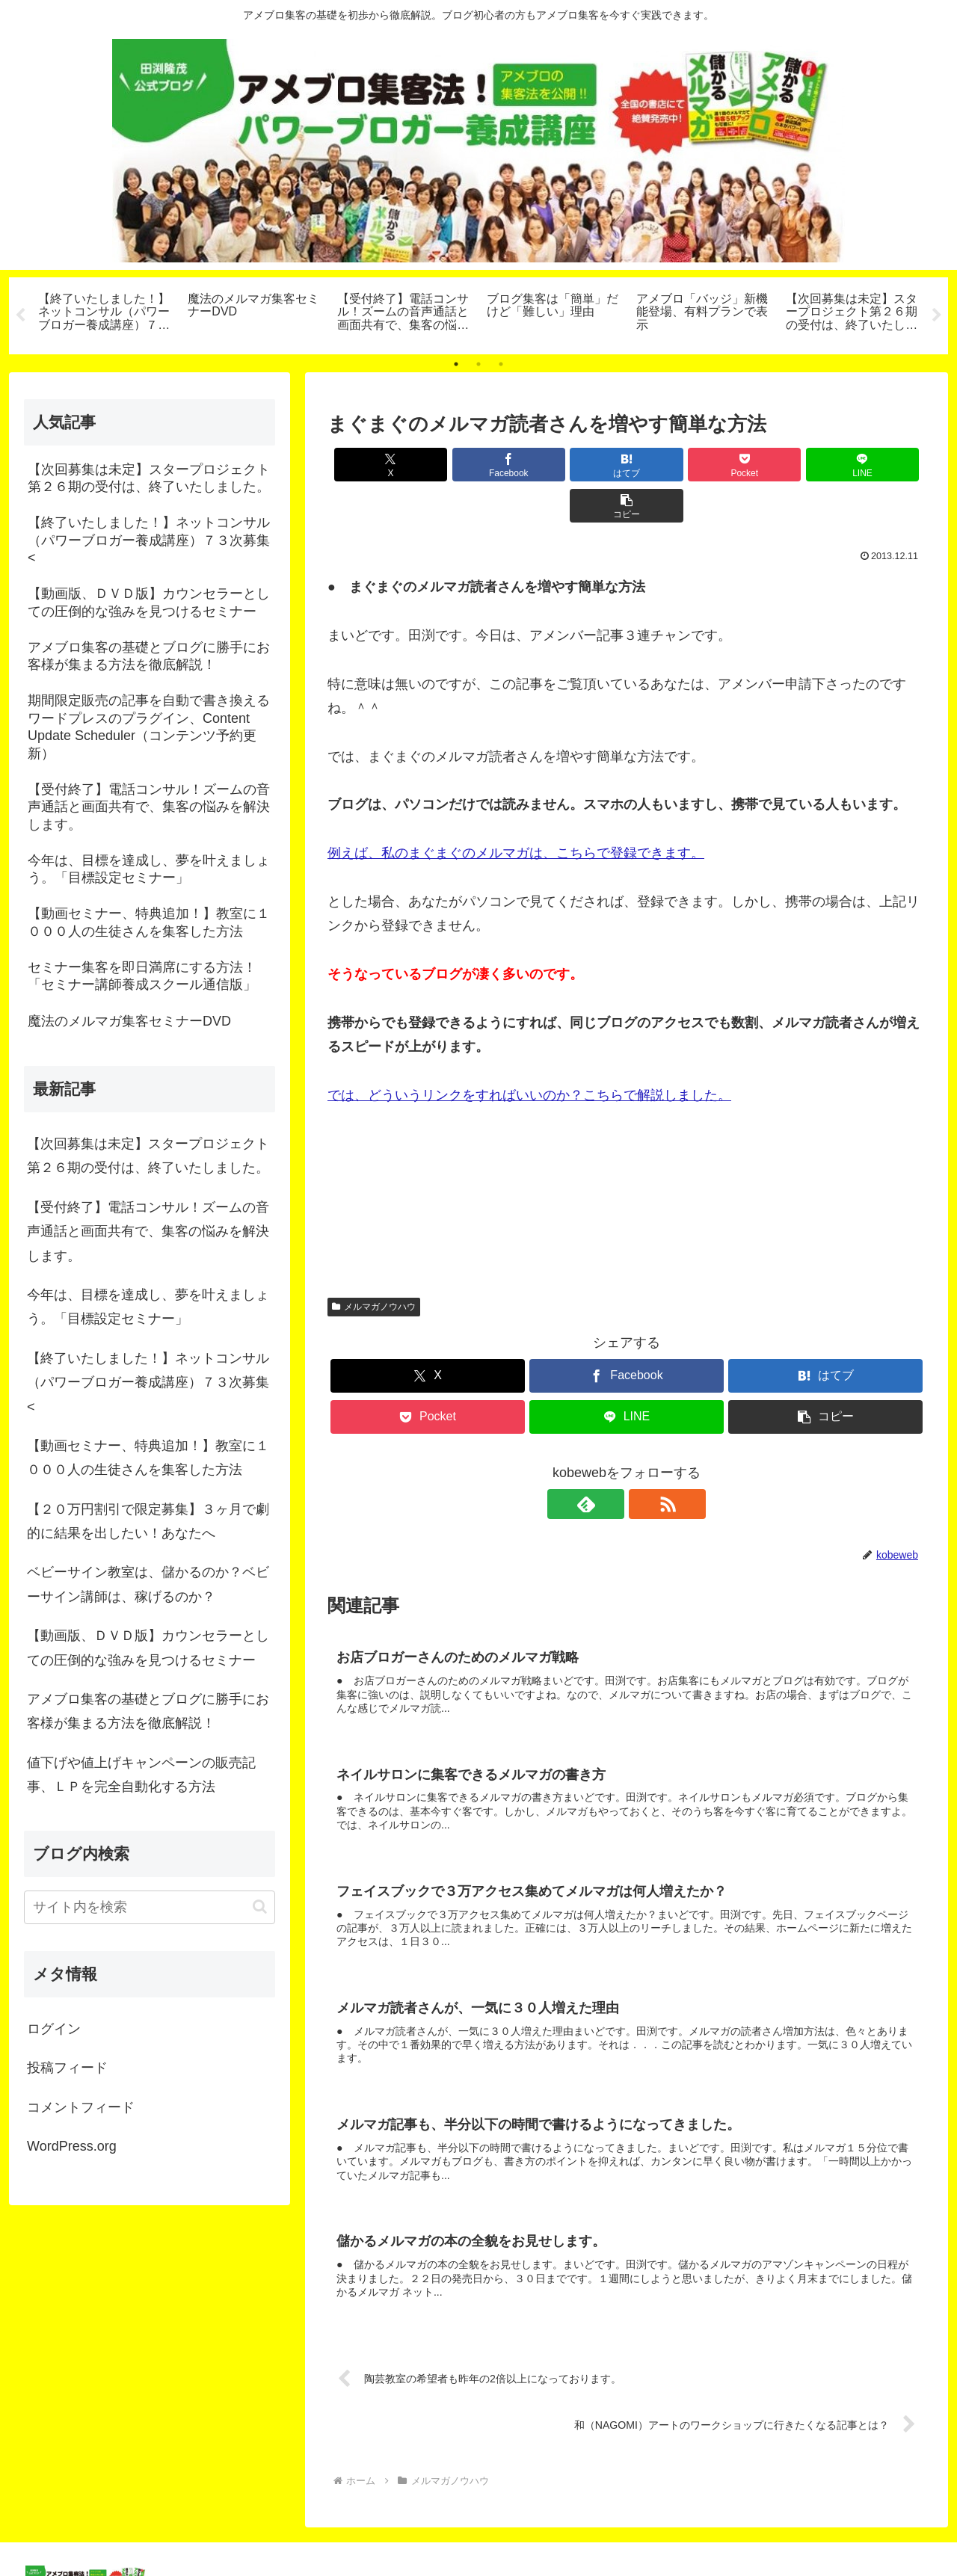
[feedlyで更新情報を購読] (609, 1463)
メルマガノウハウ (374, 1265)
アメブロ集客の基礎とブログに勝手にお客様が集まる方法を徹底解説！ (148, 1711)
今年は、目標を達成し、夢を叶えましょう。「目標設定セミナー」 (148, 1306)
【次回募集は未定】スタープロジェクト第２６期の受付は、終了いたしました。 (148, 1155)
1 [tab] (456, 364)
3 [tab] (500, 364)
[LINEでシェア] (777, 464)
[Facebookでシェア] (475, 464)
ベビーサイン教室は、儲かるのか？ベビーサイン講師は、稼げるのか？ (148, 1584)
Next (936, 315)
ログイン (54, 2028)
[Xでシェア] (375, 464)
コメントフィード (81, 2107)
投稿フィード (67, 2067)
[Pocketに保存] (676, 464)
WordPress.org (72, 2146)
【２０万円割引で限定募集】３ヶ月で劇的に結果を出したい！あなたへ (148, 1521)
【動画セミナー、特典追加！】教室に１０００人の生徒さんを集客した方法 (148, 1457)
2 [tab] (478, 364)
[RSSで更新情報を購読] (644, 1463)
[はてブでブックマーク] (576, 464)
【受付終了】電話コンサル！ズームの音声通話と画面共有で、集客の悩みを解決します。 (148, 1231)
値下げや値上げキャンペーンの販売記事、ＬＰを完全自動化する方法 (141, 1774)
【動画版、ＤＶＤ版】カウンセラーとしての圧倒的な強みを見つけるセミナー (148, 1647)
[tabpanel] (104, 313)
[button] (878, 464)
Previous (20, 315)
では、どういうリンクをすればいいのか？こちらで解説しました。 (529, 1054)
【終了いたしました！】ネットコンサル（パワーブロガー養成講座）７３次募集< (148, 1382)
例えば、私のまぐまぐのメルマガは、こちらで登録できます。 (515, 811)
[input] (149, 1907)
